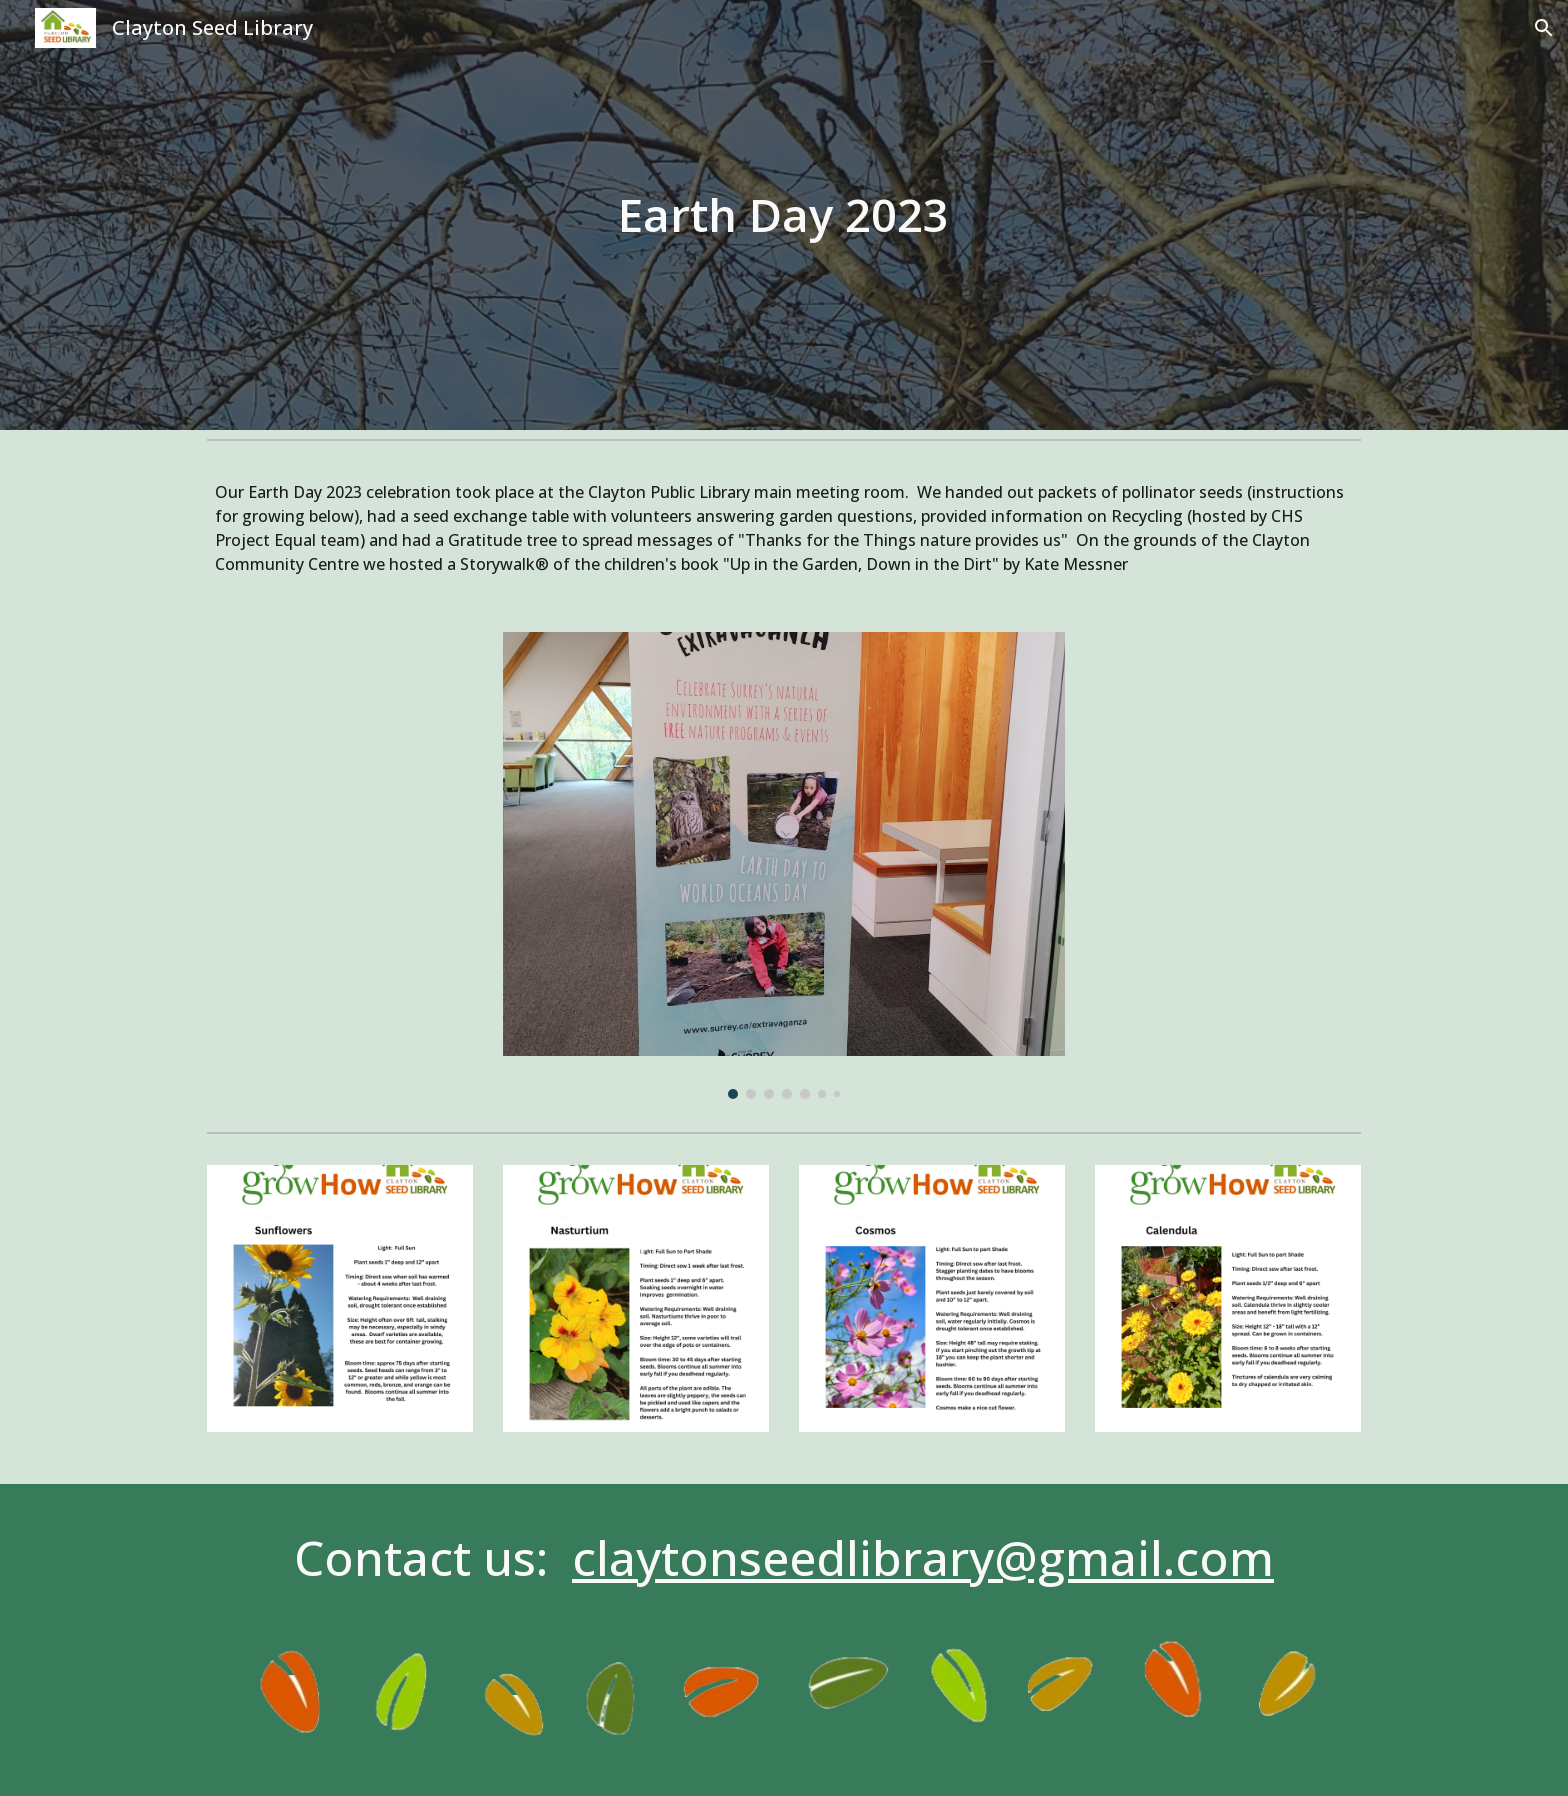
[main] (784, 215)
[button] (1544, 28)
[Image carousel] (784, 865)
